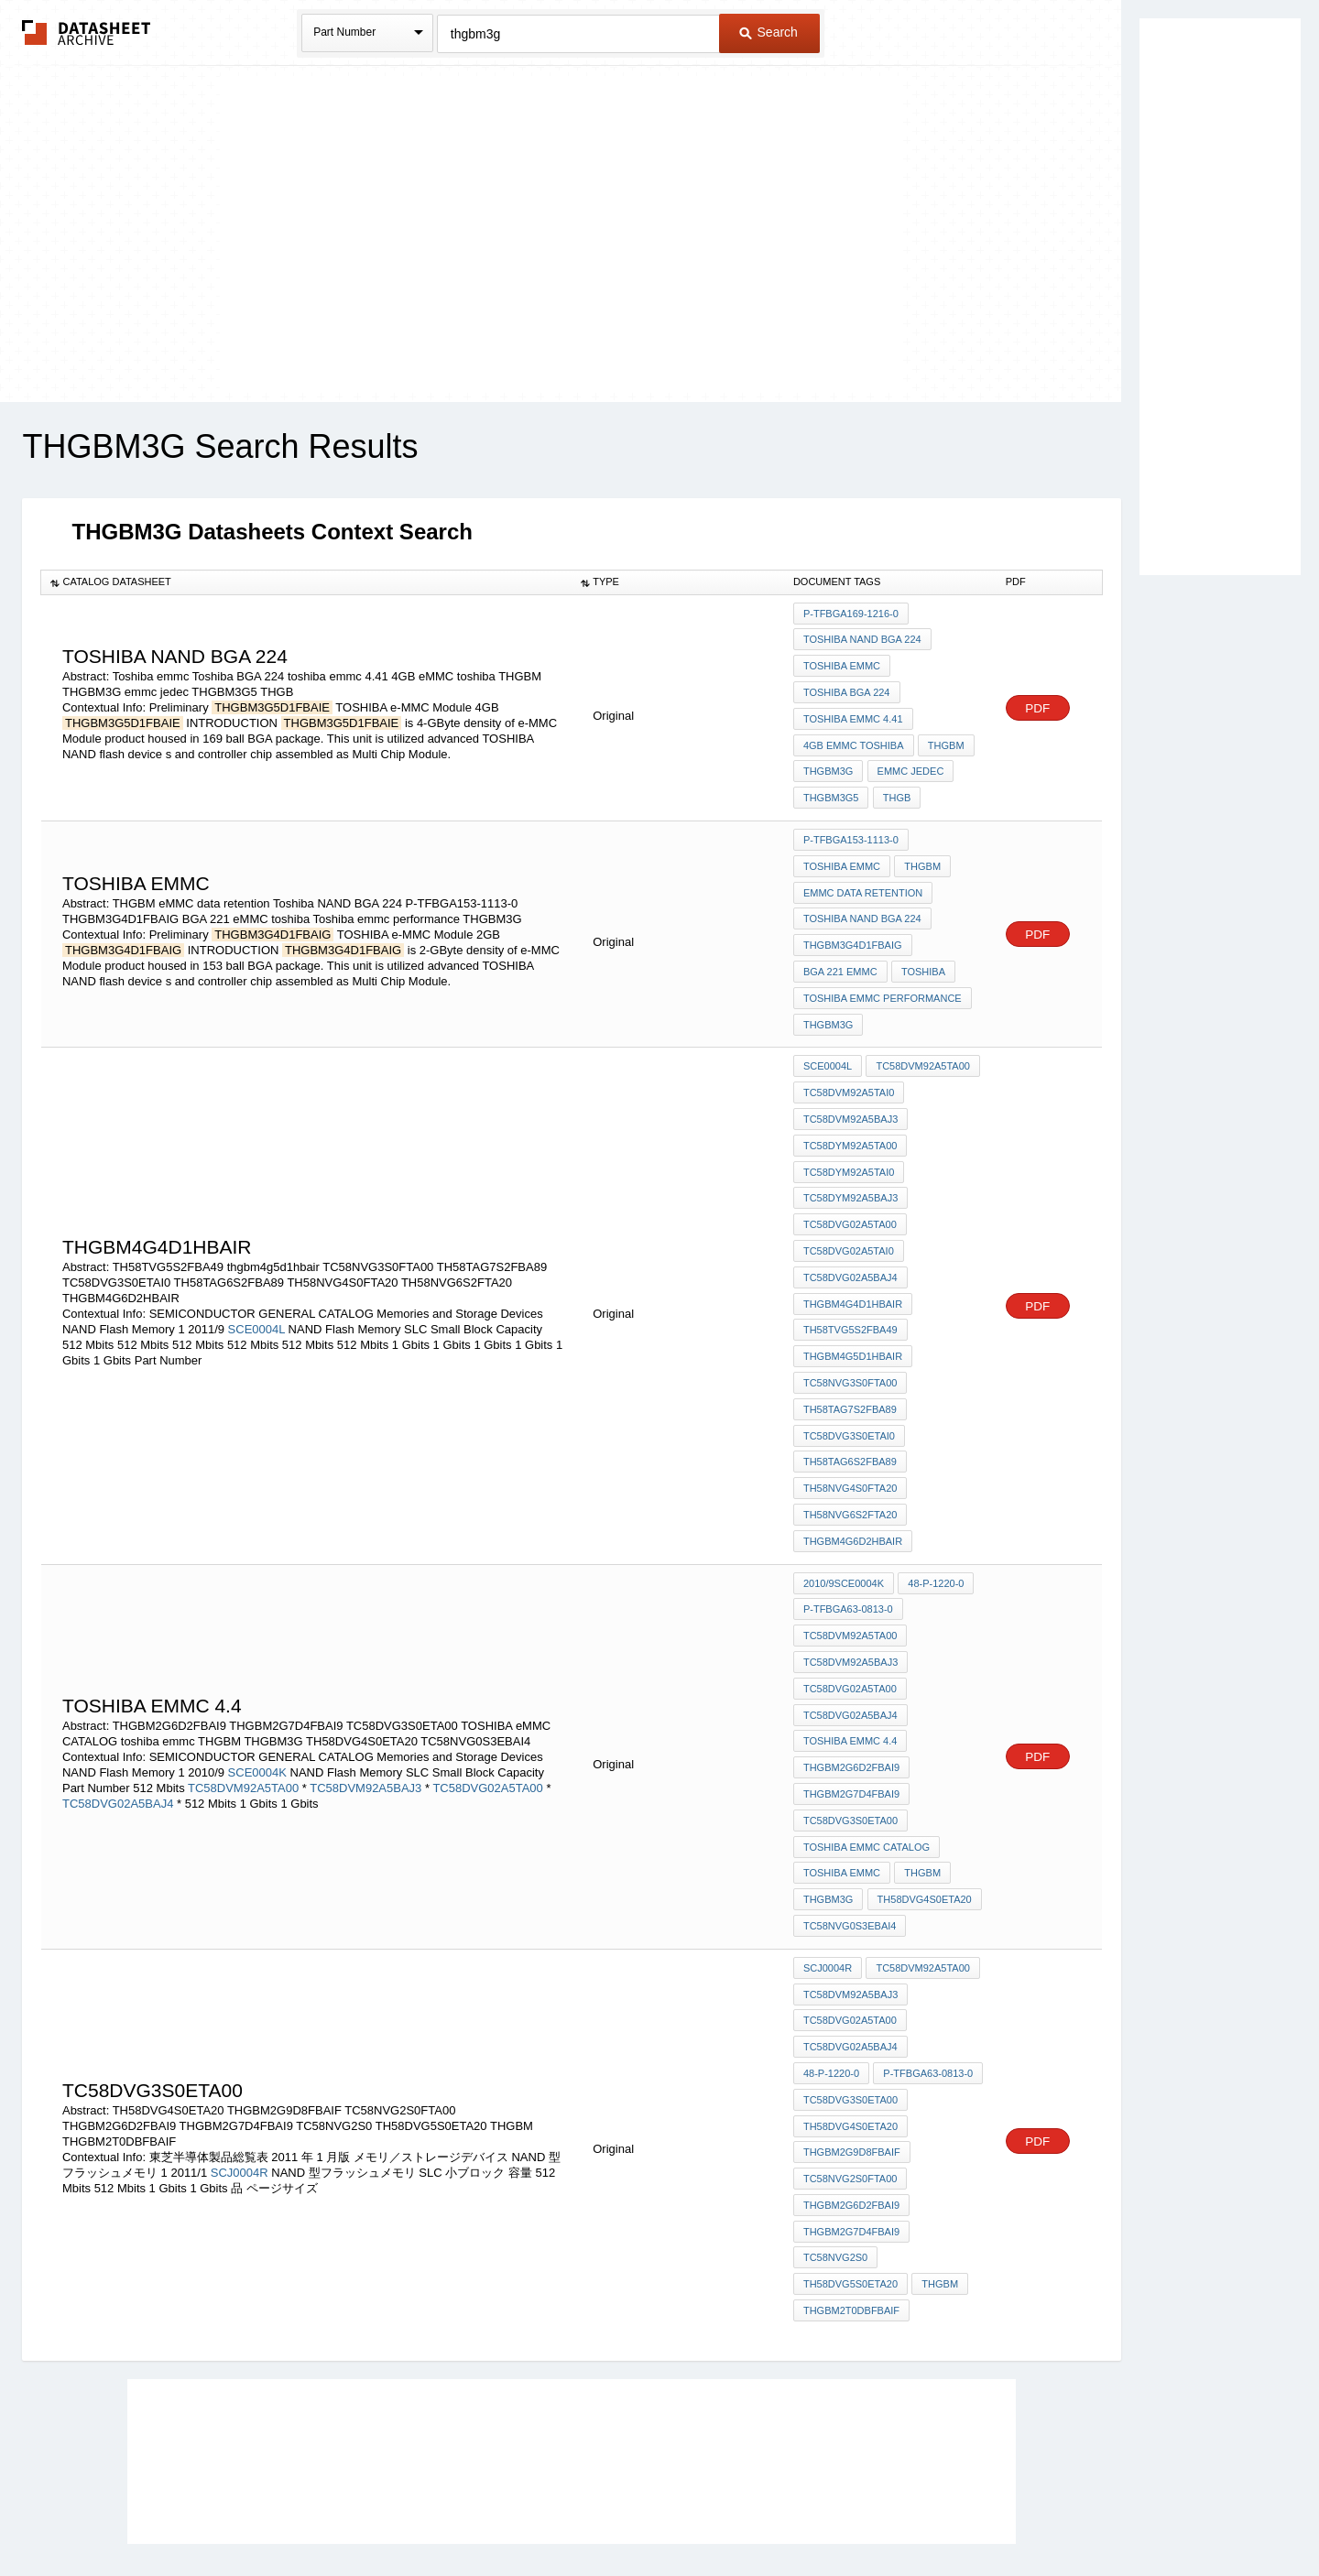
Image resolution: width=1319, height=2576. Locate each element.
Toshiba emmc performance (882, 975)
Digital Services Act (837, 2514)
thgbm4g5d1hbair (852, 1312)
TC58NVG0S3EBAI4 (850, 1847)
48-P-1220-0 (935, 1525)
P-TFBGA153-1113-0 (851, 826)
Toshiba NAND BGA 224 (862, 638)
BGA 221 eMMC (840, 950)
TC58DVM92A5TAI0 (848, 1065)
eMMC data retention (862, 876)
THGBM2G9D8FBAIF (851, 2060)
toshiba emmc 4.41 (853, 712)
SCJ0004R (239, 2080)
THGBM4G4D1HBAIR (852, 1262)
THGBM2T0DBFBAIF (851, 2208)
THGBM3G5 (831, 786)
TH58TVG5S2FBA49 (850, 1287)
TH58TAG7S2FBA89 (850, 1361)
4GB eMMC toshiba (853, 737)
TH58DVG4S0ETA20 (923, 1822)
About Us (1000, 2514)
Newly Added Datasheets (359, 2514)
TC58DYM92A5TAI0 (848, 1139)
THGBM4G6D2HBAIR (852, 1485)
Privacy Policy (478, 2514)
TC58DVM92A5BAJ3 (850, 1089)
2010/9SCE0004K (843, 1525)
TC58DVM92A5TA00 (922, 1040)
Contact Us (932, 2514)
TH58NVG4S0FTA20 (850, 1435)
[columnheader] (306, 582)
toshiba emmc (841, 1797)
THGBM (945, 737)
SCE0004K (257, 1703)
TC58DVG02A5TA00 (850, 1188)
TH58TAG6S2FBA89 (850, 1411)
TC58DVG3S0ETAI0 (849, 1386)
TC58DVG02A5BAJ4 (850, 1238)
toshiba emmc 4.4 (850, 1673)
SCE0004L (256, 1287)
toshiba (922, 950)
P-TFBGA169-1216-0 (851, 613)
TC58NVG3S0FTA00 (850, 1336)
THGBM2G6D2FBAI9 (851, 1698)
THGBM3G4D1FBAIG (852, 925)
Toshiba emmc (841, 663)
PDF (1038, 702)
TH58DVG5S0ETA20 (850, 2184)
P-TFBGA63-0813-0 (848, 1550)
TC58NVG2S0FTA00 (850, 2085)
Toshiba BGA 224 (846, 687)
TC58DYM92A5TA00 (850, 1114)
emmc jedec (909, 761)
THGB (895, 786)
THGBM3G (828, 761)
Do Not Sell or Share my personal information (650, 2514)
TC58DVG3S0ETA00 (850, 1748)
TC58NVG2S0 (835, 2159)
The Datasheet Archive (86, 32)
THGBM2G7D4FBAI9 (851, 1723)
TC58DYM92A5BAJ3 (850, 1163)
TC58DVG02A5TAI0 (848, 1213)
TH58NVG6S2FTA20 (850, 1460)
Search (768, 32)
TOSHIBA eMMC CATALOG (866, 1772)
